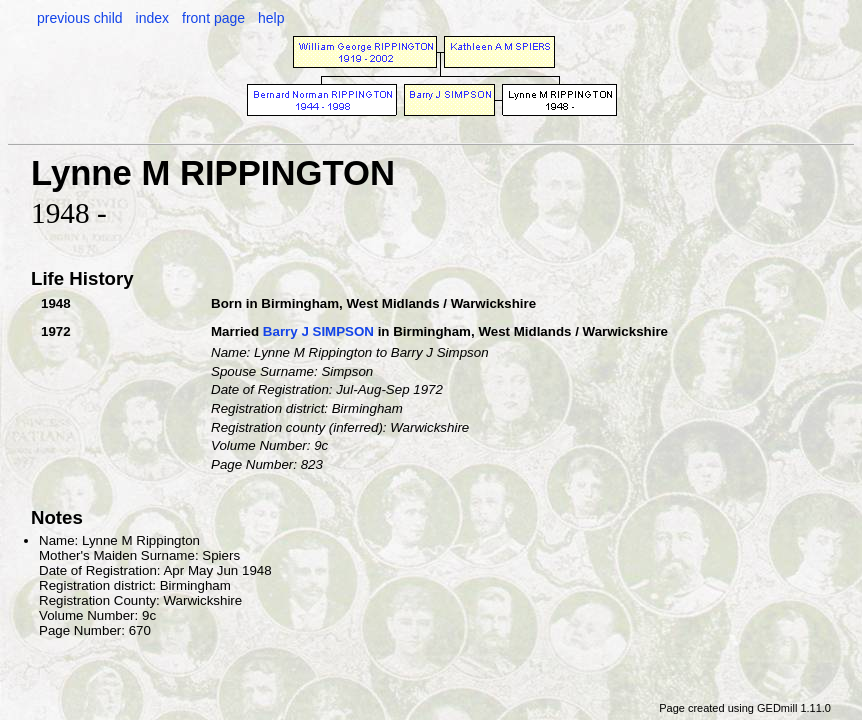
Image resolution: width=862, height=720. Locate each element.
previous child (80, 18)
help (271, 18)
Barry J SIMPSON (318, 331)
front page (213, 18)
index (152, 18)
